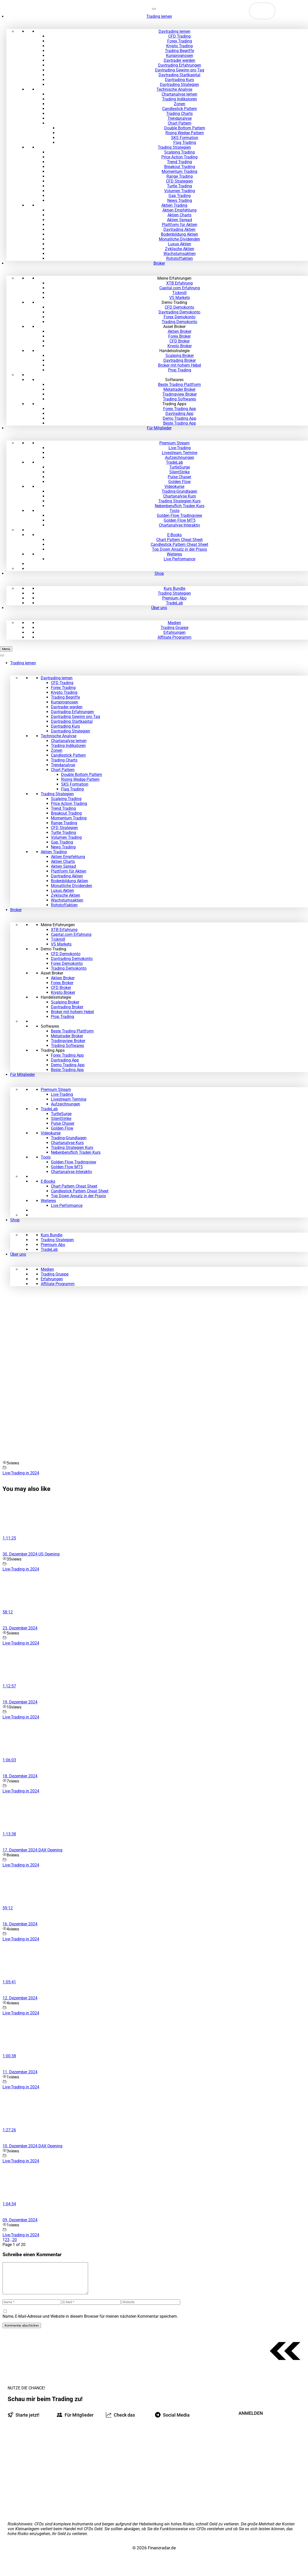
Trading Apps (174, 403)
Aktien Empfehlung (179, 210)
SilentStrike (179, 472)
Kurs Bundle (174, 588)
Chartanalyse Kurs (179, 496)
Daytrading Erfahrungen (179, 65)
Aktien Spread (179, 219)
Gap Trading (180, 195)
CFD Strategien (179, 181)
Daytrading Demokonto (179, 312)
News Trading (179, 200)
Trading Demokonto (179, 321)
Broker (159, 263)
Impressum (93, 2479)
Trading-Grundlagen (179, 491)
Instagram (164, 2423)
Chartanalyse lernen (179, 94)
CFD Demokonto (179, 307)
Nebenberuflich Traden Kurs (179, 505)
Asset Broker (174, 326)
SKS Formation (184, 137)
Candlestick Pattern (179, 108)
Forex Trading (179, 41)
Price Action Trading (179, 157)
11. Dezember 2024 (20, 2072)
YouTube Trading (170, 2427)
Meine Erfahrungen (174, 278)
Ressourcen (150, 2483)
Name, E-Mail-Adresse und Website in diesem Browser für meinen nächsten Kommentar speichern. (90, 2316)
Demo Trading (174, 302)
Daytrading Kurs (179, 79)
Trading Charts (179, 113)
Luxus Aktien (179, 244)
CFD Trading (179, 36)
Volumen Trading (179, 190)
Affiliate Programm (174, 637)
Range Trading (179, 176)
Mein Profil (66, 2423)
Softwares (174, 379)
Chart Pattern (179, 123)
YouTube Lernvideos (173, 2432)
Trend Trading (179, 161)
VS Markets (179, 297)
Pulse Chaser (179, 476)
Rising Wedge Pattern (184, 132)
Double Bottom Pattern (184, 128)
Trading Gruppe (174, 627)
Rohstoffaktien (179, 258)
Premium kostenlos (123, 2423)
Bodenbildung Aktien (179, 234)
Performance (117, 2432)
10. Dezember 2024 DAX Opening (32, 2146)
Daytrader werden (179, 60)
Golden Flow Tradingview (179, 515)
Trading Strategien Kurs (179, 501)
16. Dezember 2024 (20, 1924)
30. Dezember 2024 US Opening (31, 1554)
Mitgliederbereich (72, 2427)
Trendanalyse (179, 118)
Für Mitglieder (159, 428)
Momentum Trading (179, 171)
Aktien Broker (179, 331)
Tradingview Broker (179, 394)
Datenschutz (151, 2479)
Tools (174, 510)
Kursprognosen (179, 55)
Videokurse (174, 486)
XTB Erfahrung (179, 283)
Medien (174, 622)
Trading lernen (159, 16)
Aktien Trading (174, 205)
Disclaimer (92, 2483)
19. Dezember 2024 (20, 1702)
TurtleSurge (179, 467)
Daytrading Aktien (179, 229)
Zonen (179, 103)
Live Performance (179, 559)
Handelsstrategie (174, 350)
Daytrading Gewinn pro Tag (179, 70)
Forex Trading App (179, 408)
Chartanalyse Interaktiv (179, 525)
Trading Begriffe (179, 50)
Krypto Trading (179, 45)
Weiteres (174, 554)
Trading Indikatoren (179, 99)
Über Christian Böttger (125, 2437)
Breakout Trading (179, 166)
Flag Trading (184, 142)
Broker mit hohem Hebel (179, 365)
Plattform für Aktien (179, 224)
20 (14, 2239)
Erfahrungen (174, 632)
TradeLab (174, 462)
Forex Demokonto (179, 316)
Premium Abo (174, 598)
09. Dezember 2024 (20, 2220)
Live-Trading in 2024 (21, 1473)
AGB (201, 2479)
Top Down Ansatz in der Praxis (179, 549)
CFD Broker (180, 341)
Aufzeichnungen (179, 457)
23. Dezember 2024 (20, 1628)
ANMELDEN (251, 2413)
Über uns (159, 607)
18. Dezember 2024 (20, 1776)
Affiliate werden (210, 2483)
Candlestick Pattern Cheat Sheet (179, 544)
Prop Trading (179, 370)
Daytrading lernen (174, 31)
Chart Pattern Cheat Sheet (179, 539)
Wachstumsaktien (179, 253)
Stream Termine (71, 2437)
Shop (159, 573)
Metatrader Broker (179, 389)
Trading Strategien (174, 147)
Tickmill (179, 292)
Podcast (162, 2437)
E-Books (174, 534)
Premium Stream (174, 443)
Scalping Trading (179, 152)
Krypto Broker (179, 345)
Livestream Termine (179, 452)
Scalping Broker (179, 355)
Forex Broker (179, 336)
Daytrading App (179, 413)
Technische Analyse (174, 89)
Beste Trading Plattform (179, 384)
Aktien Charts (179, 215)
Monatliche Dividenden (179, 239)
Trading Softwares (179, 399)
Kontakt (261, 2483)
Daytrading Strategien (179, 84)
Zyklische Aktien (179, 248)
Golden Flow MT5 (179, 520)
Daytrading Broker (179, 360)
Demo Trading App (179, 418)
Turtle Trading (179, 186)
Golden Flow (179, 481)
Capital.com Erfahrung (179, 288)
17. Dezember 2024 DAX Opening (32, 1850)
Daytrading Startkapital (179, 74)
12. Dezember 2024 (20, 1998)
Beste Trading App (179, 423)
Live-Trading (180, 447)
